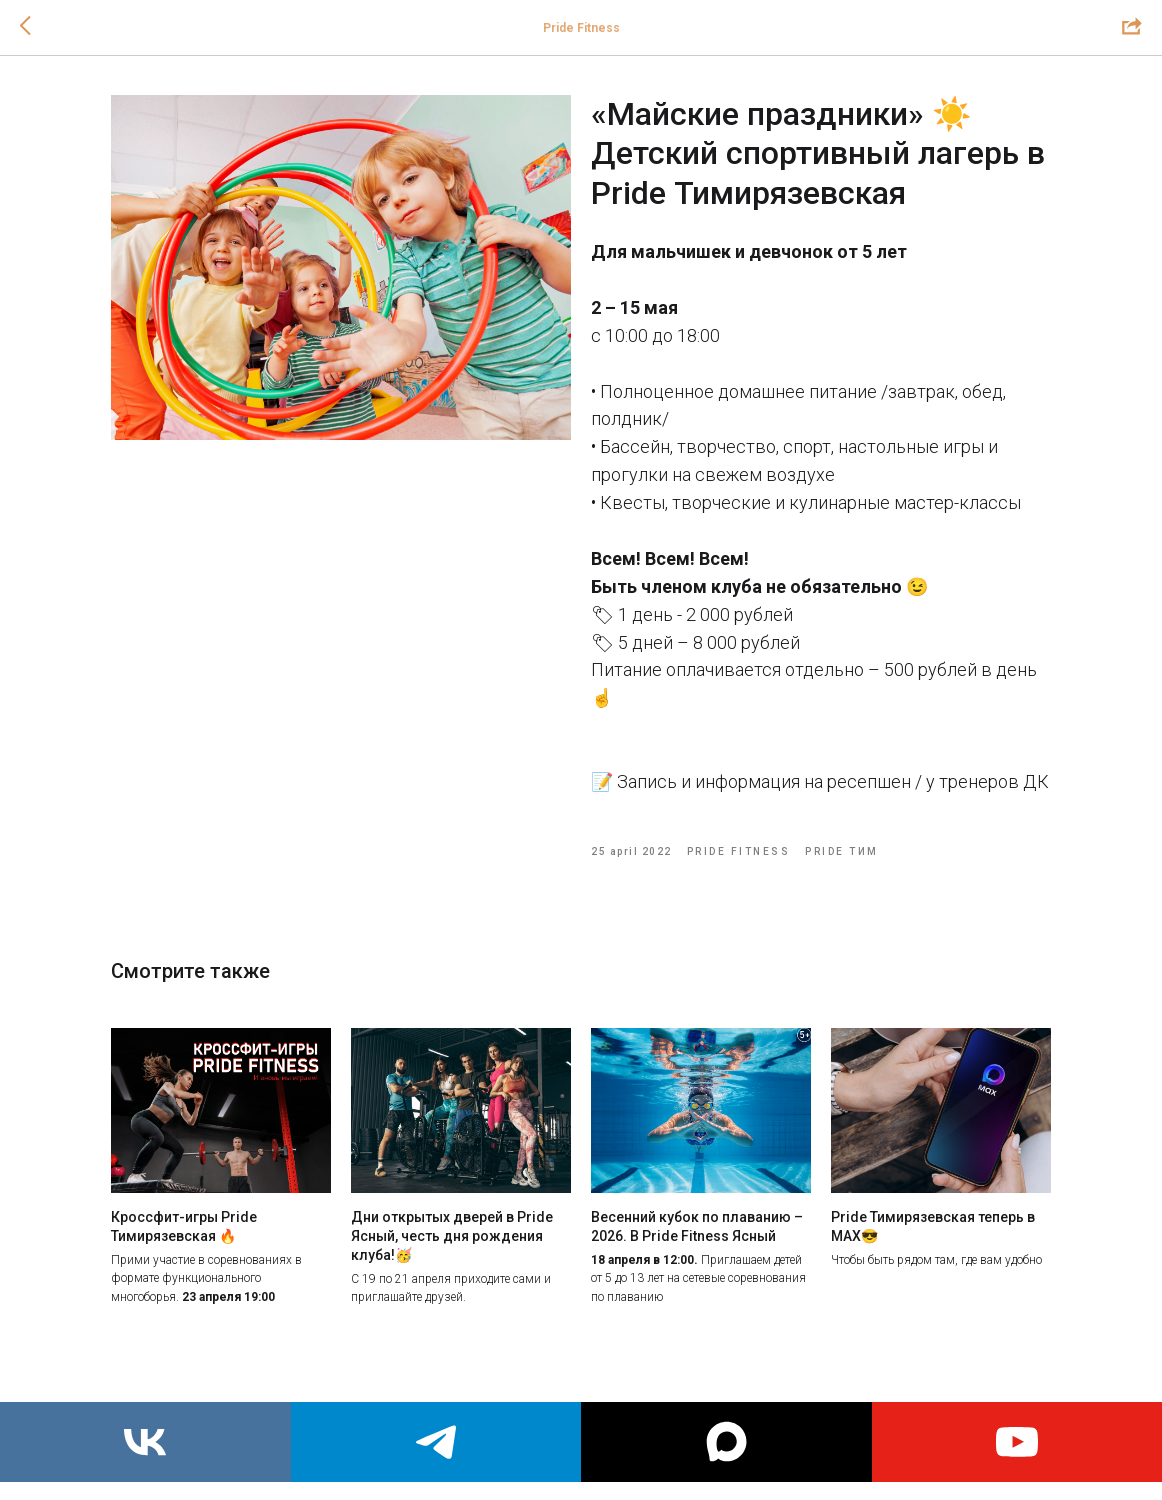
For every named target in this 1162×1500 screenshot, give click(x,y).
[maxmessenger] (726, 1442)
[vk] (145, 1442)
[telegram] (436, 1442)
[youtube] (1017, 1442)
